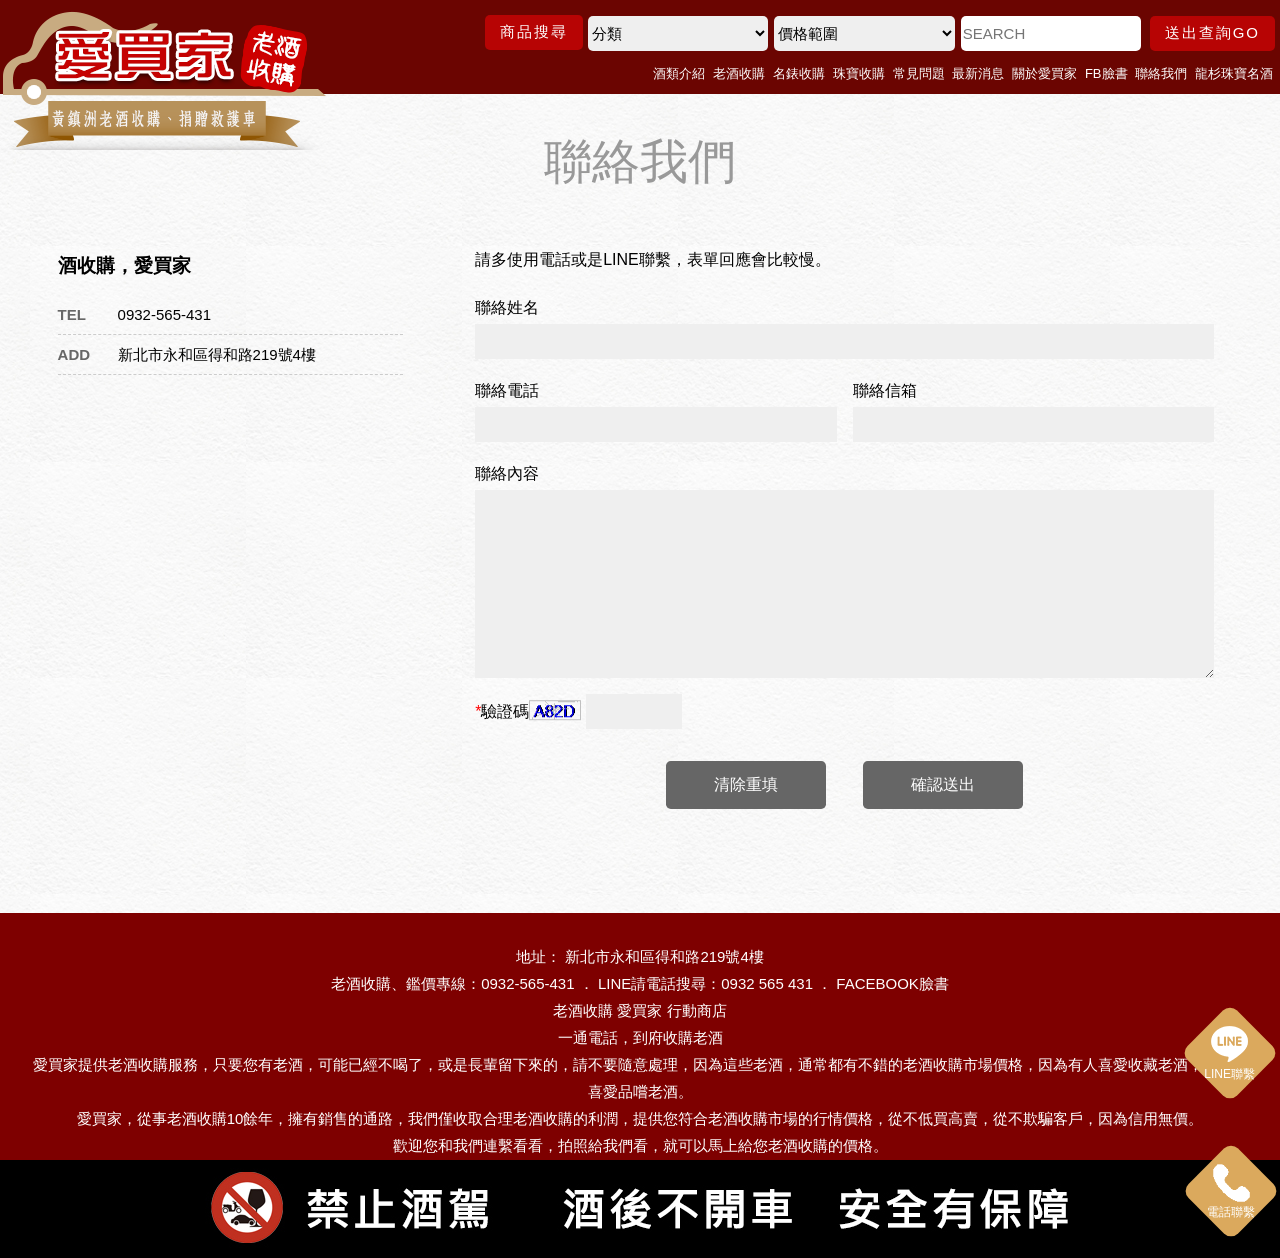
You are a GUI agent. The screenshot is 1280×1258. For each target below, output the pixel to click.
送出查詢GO (1212, 32)
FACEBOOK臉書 (892, 983)
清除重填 (746, 784)
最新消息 (978, 73)
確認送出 (943, 784)
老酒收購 (739, 73)
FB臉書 (1106, 73)
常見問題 (919, 73)
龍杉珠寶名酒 (1234, 73)
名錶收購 (799, 73)
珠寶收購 (859, 73)
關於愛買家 (1044, 73)
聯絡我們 (1161, 73)
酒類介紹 (679, 73)
